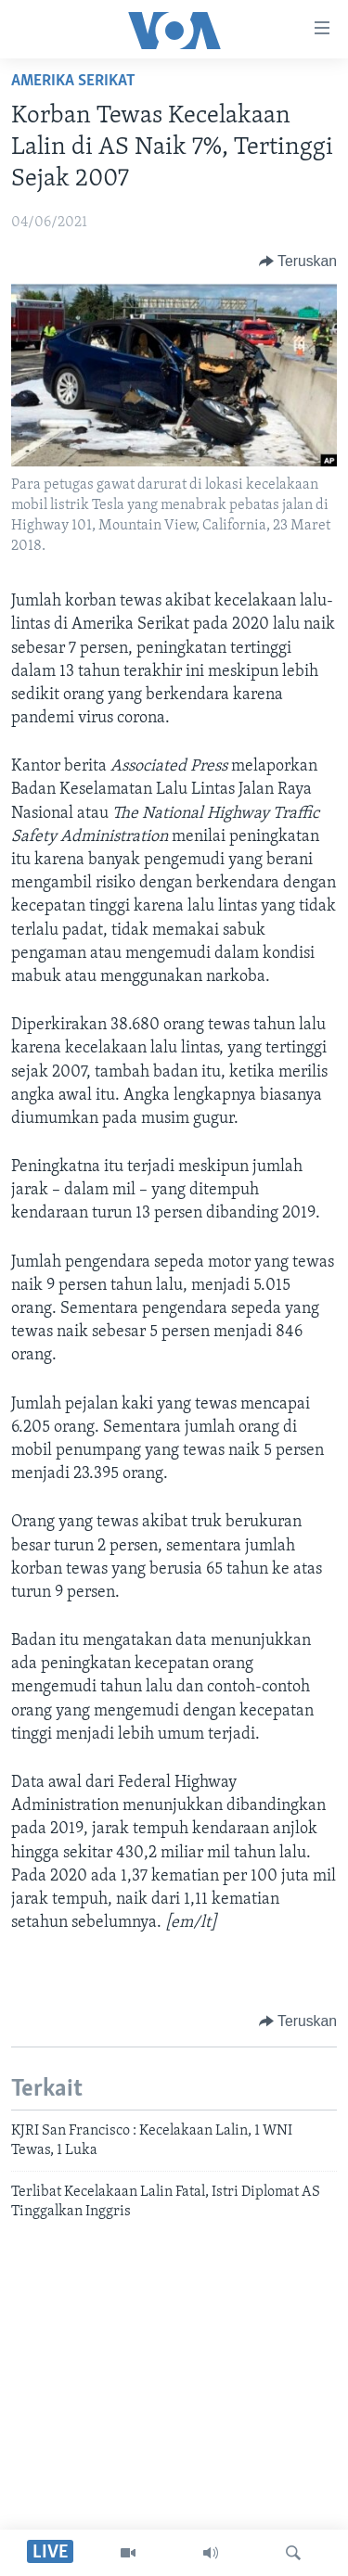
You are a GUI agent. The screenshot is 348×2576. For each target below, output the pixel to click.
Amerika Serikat (73, 81)
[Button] (298, 261)
